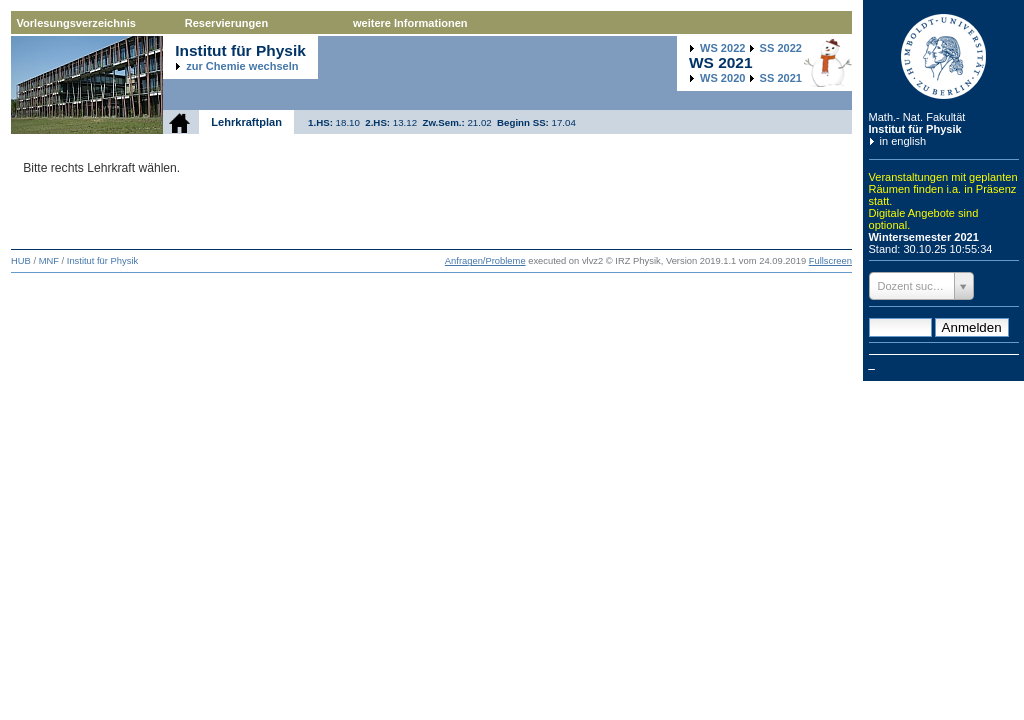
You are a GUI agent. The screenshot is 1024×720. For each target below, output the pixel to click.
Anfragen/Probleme (485, 261)
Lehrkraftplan (246, 122)
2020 (722, 78)
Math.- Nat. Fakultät (917, 117)
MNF (49, 261)
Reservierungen (226, 23)
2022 (722, 48)
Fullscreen (830, 261)
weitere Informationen (410, 23)
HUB (21, 261)
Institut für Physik (915, 129)
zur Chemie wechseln (242, 66)
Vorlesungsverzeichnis (76, 23)
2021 (781, 78)
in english (903, 141)
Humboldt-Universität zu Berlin (944, 56)
